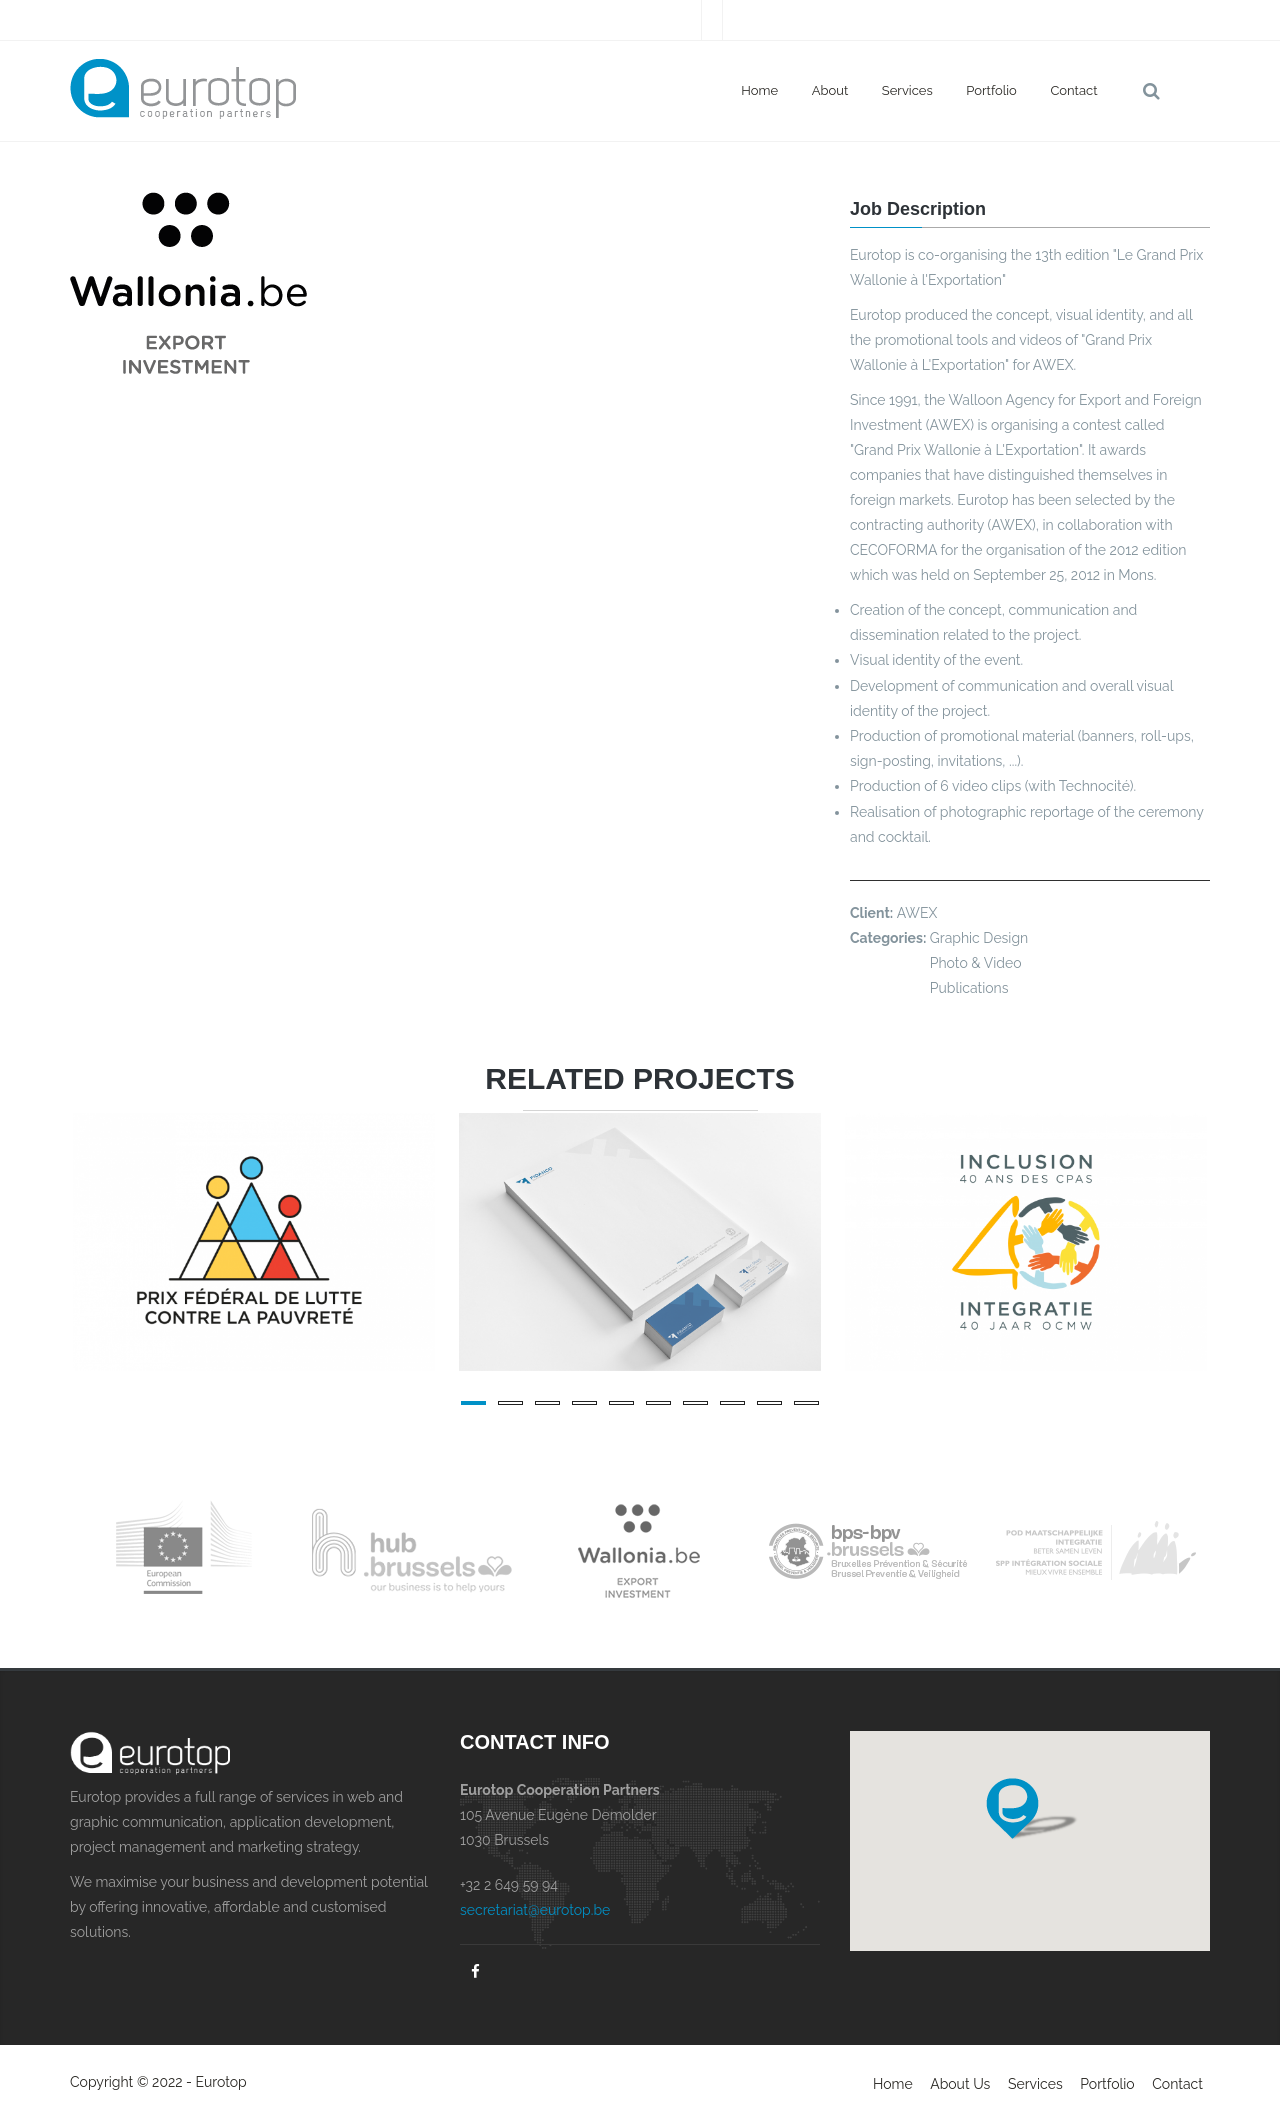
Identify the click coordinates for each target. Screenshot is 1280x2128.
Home (759, 90)
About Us (960, 2084)
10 (806, 1403)
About (830, 90)
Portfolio (991, 90)
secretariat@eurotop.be (535, 1910)
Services (907, 90)
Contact (1073, 90)
